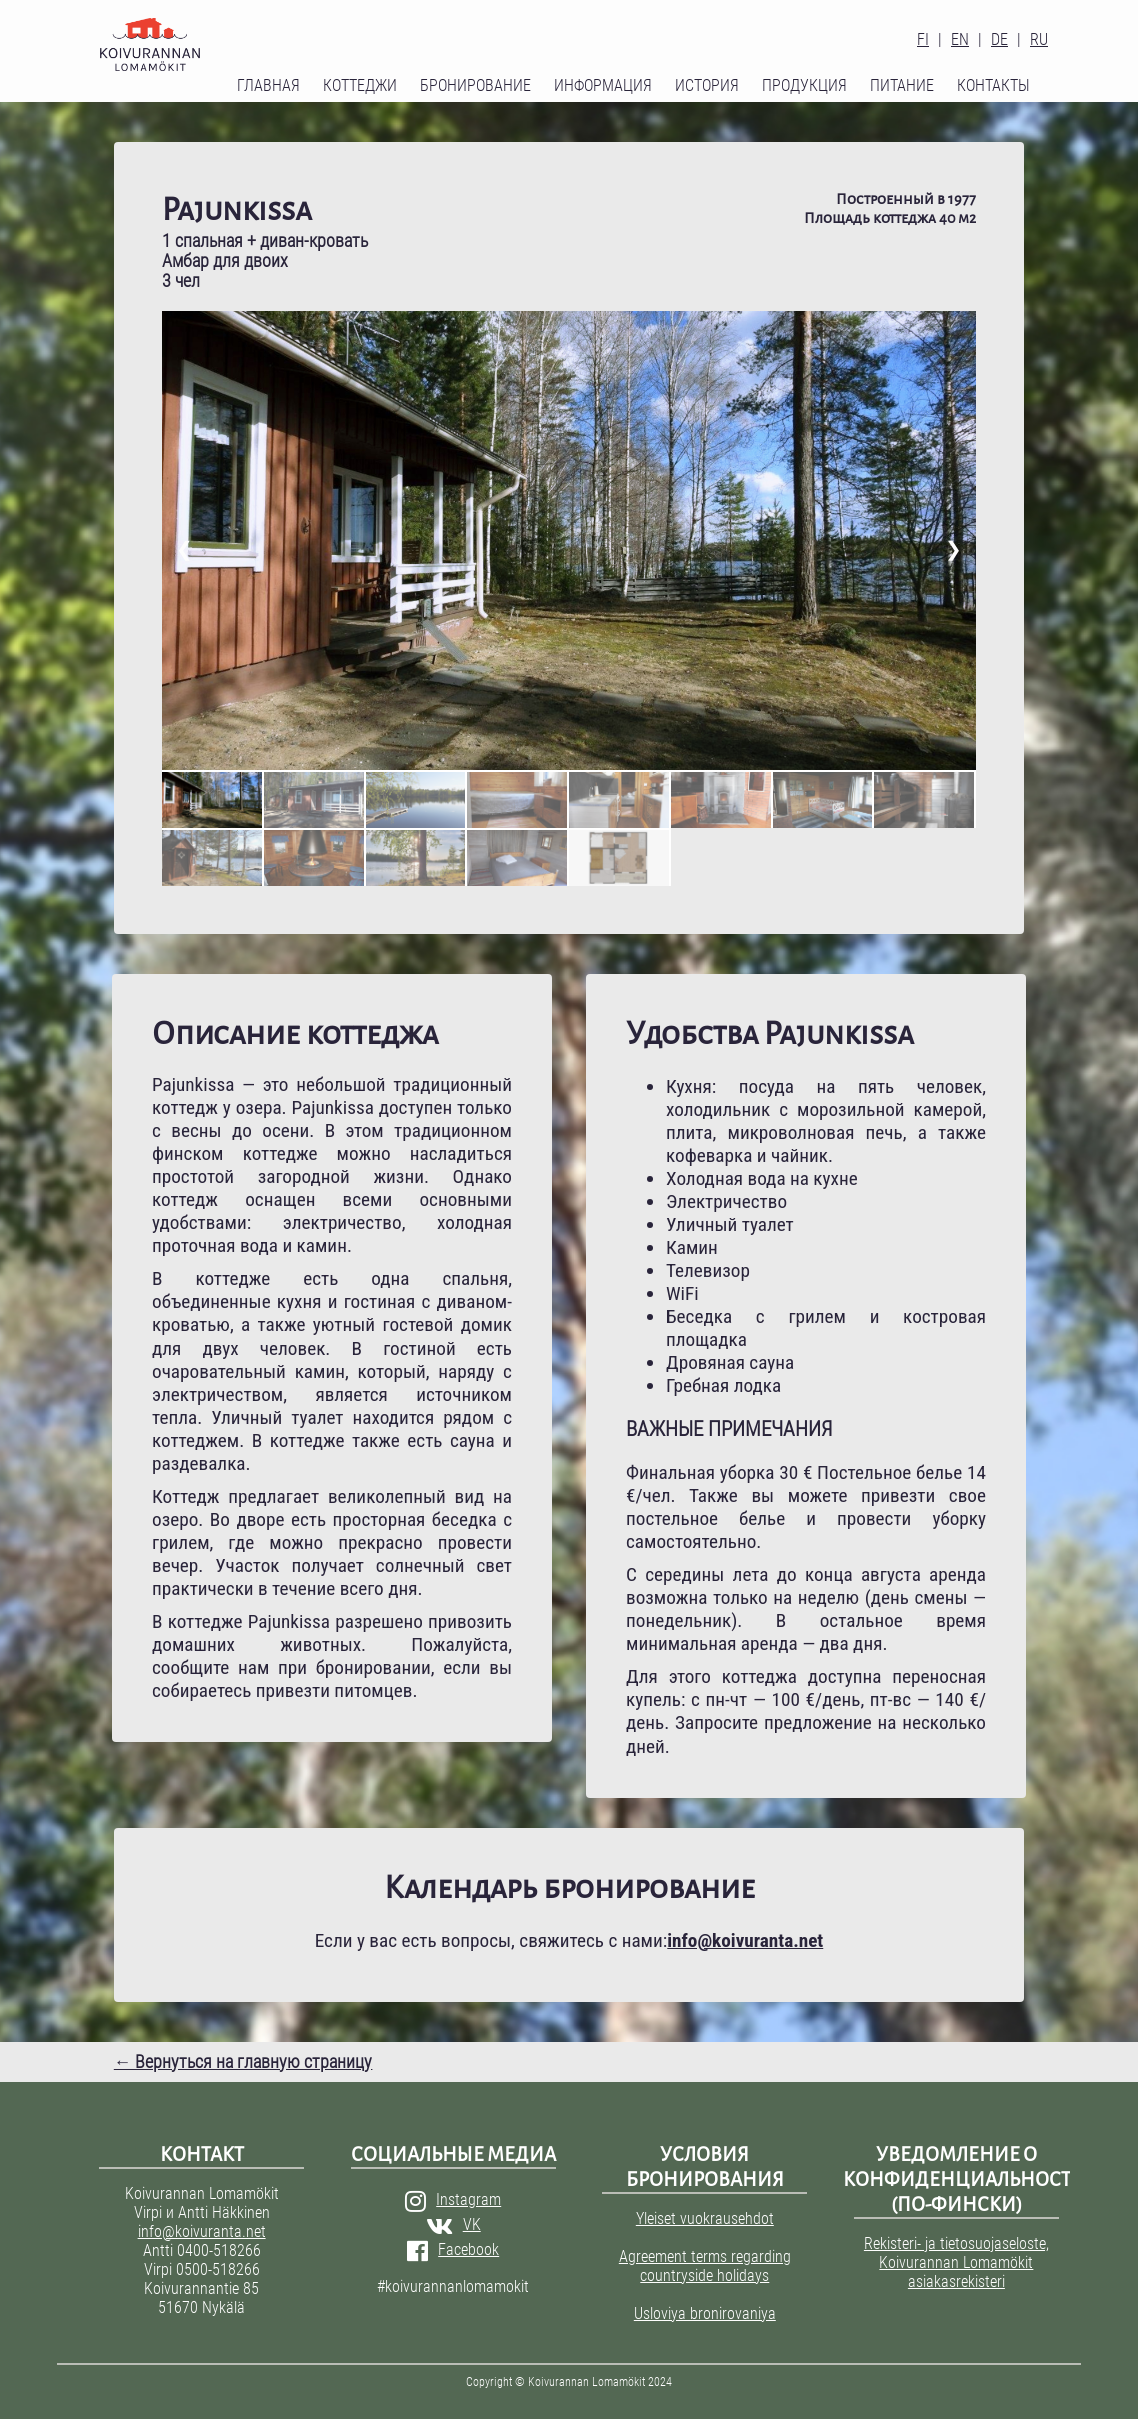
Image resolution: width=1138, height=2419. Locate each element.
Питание (902, 85)
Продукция (804, 85)
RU (1039, 39)
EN (960, 39)
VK (453, 2224)
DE (999, 39)
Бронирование (475, 85)
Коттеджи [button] (360, 85)
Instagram (453, 2199)
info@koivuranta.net (202, 2231)
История (707, 85)
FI (923, 39)
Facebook (453, 2249)
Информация (603, 85)
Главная (268, 85)
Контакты (993, 85)
